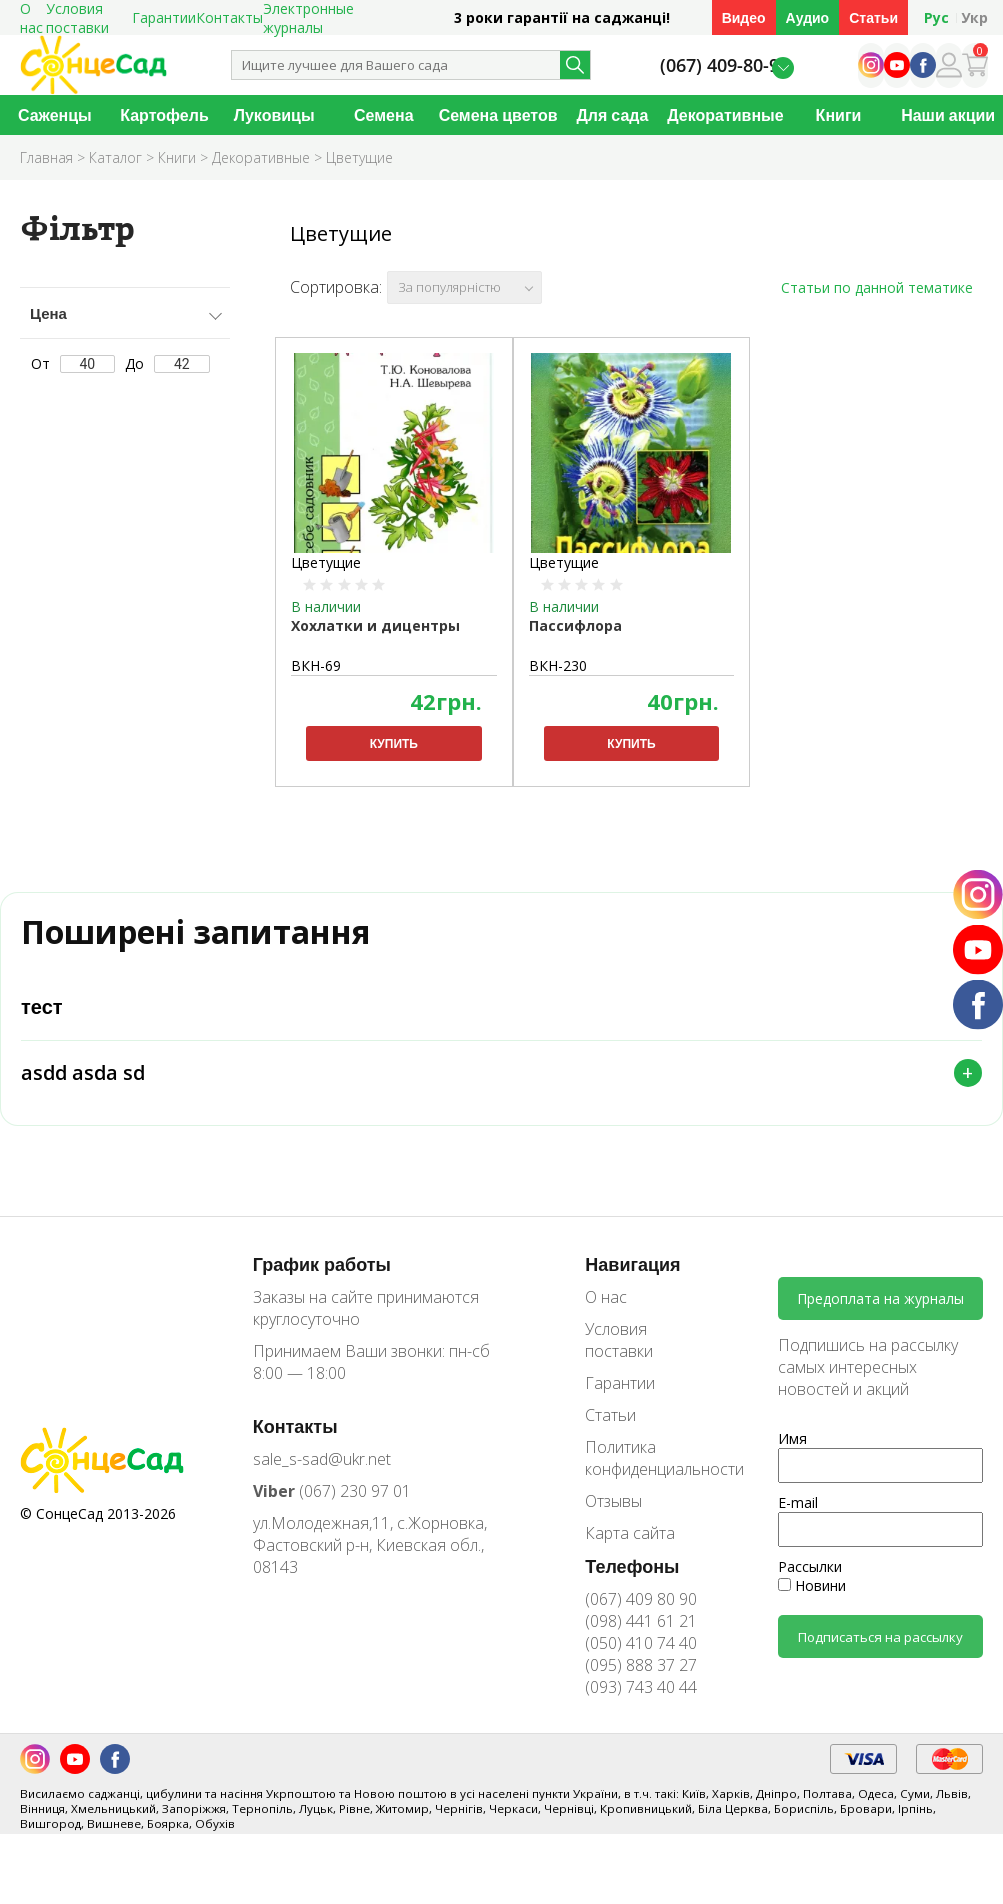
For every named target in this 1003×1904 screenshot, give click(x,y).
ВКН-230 (558, 665)
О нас (606, 1312)
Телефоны (632, 1581)
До (167, 363)
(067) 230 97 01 (332, 1506)
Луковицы (274, 115)
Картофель (164, 115)
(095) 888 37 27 (641, 1680)
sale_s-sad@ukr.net (322, 1474)
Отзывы (613, 1516)
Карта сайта (630, 1548)
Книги (839, 115)
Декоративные (725, 115)
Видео (744, 17)
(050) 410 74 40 (641, 1658)
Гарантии (164, 17)
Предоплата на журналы (880, 1314)
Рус (936, 17)
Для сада (612, 115)
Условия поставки (619, 1355)
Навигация (632, 1279)
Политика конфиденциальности (650, 1473)
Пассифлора (575, 625)
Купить (394, 743)
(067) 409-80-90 (724, 65)
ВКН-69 (316, 665)
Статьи (873, 17)
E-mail (798, 1518)
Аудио (808, 17)
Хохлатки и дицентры (375, 625)
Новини (812, 1601)
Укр (974, 17)
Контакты (229, 17)
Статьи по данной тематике (877, 287)
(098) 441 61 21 (641, 1636)
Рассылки (810, 1582)
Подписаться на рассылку (880, 1652)
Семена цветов (498, 115)
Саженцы (55, 115)
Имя (792, 1454)
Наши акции (948, 115)
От (73, 363)
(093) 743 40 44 (641, 1702)
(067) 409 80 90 (641, 1614)
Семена (384, 115)
